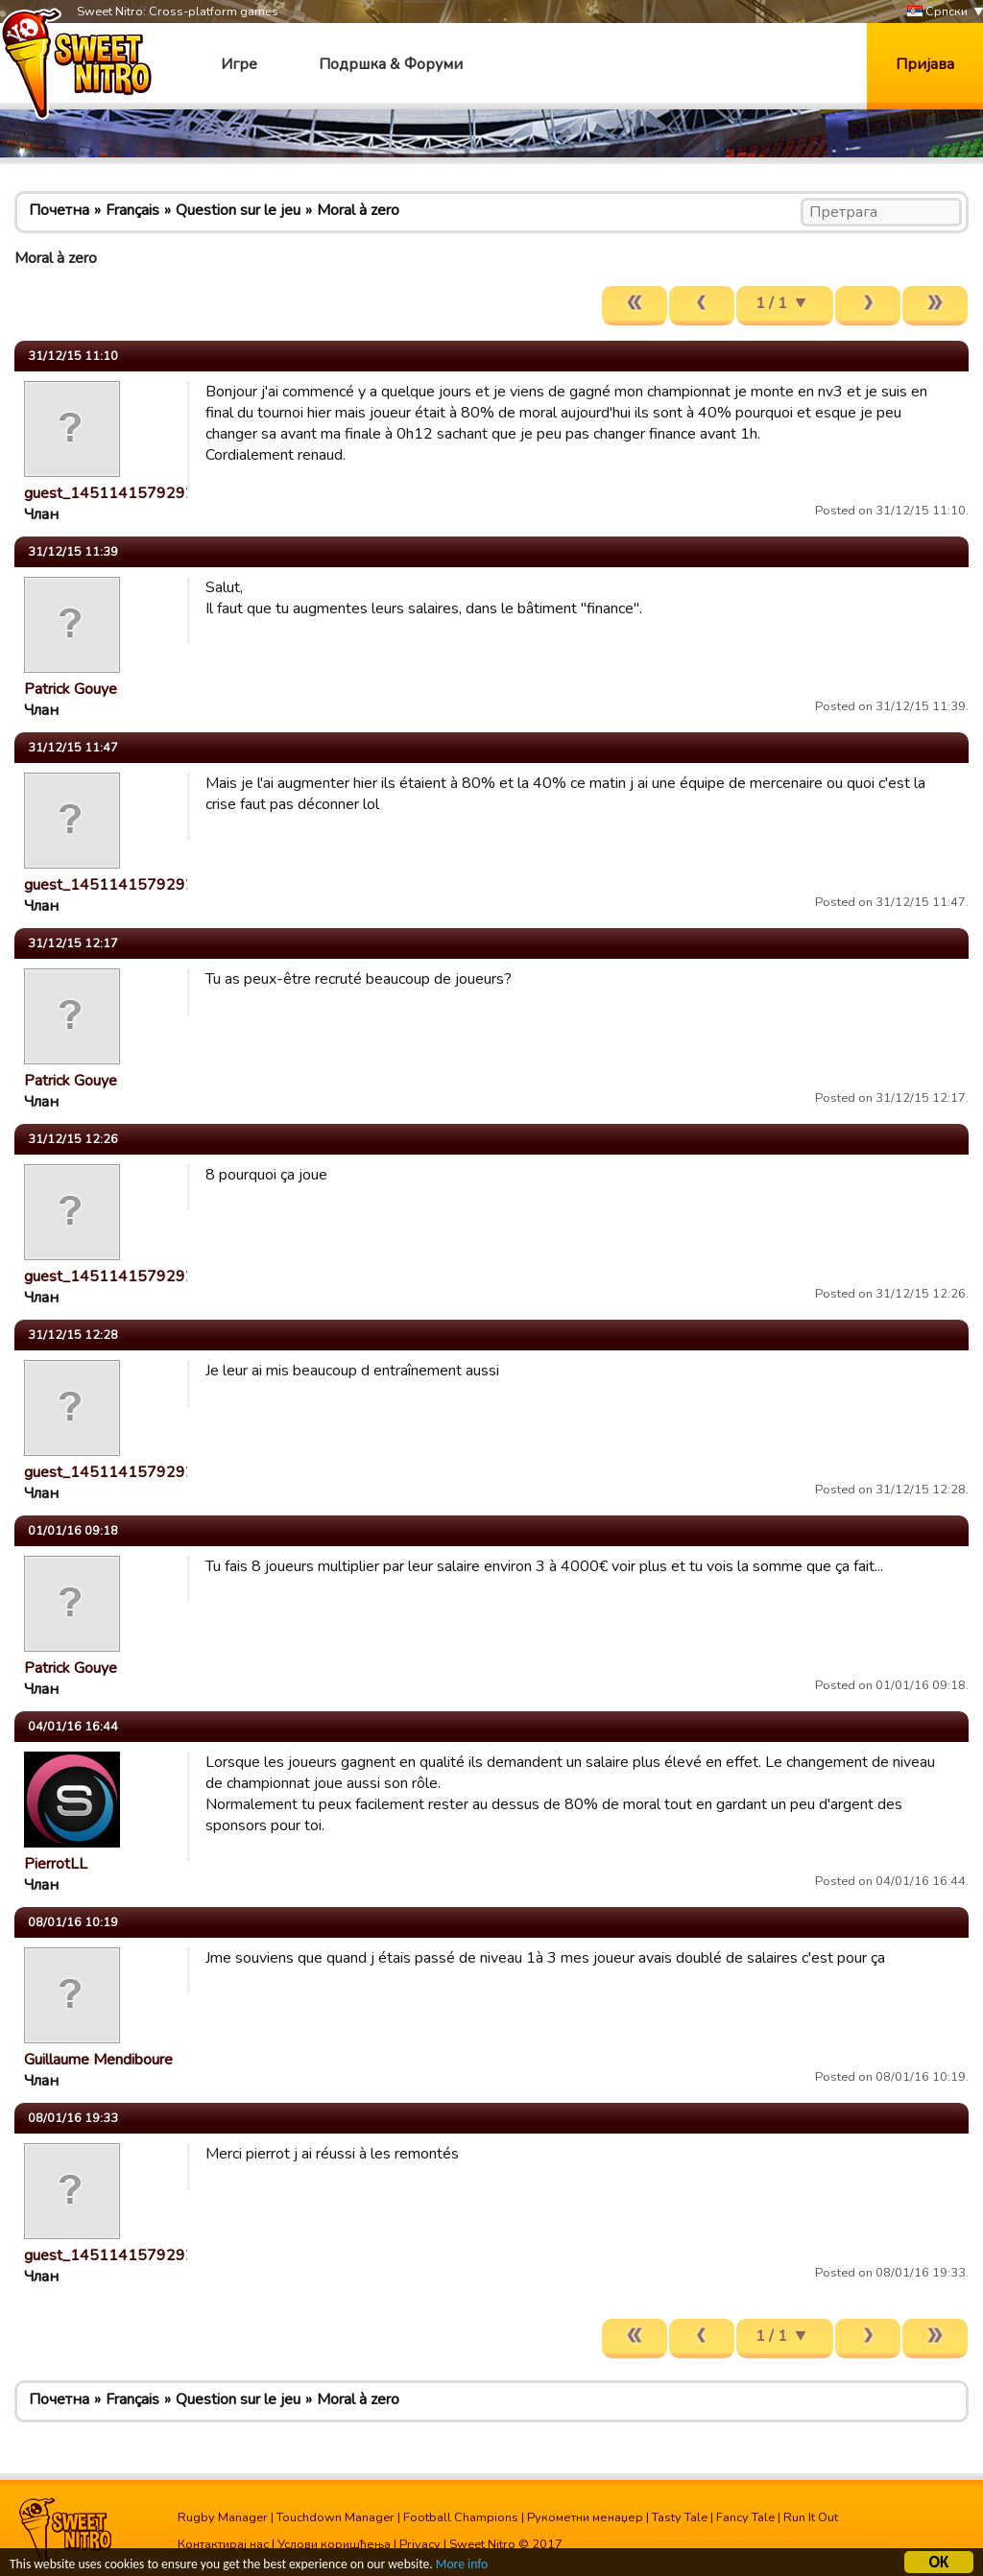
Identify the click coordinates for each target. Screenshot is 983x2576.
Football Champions (460, 2517)
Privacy (420, 2544)
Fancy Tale (745, 2517)
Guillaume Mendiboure (98, 2059)
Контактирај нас (223, 2544)
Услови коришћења (334, 2544)
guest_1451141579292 (109, 493)
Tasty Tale (679, 2517)
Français (132, 210)
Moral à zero (358, 210)
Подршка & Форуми (391, 64)
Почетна (59, 210)
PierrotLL (55, 1863)
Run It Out (810, 2517)
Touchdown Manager (335, 2517)
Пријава (925, 64)
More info (462, 2567)
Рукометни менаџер (585, 2517)
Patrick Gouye (70, 689)
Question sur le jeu (238, 210)
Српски (937, 12)
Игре (239, 64)
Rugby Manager (223, 2517)
